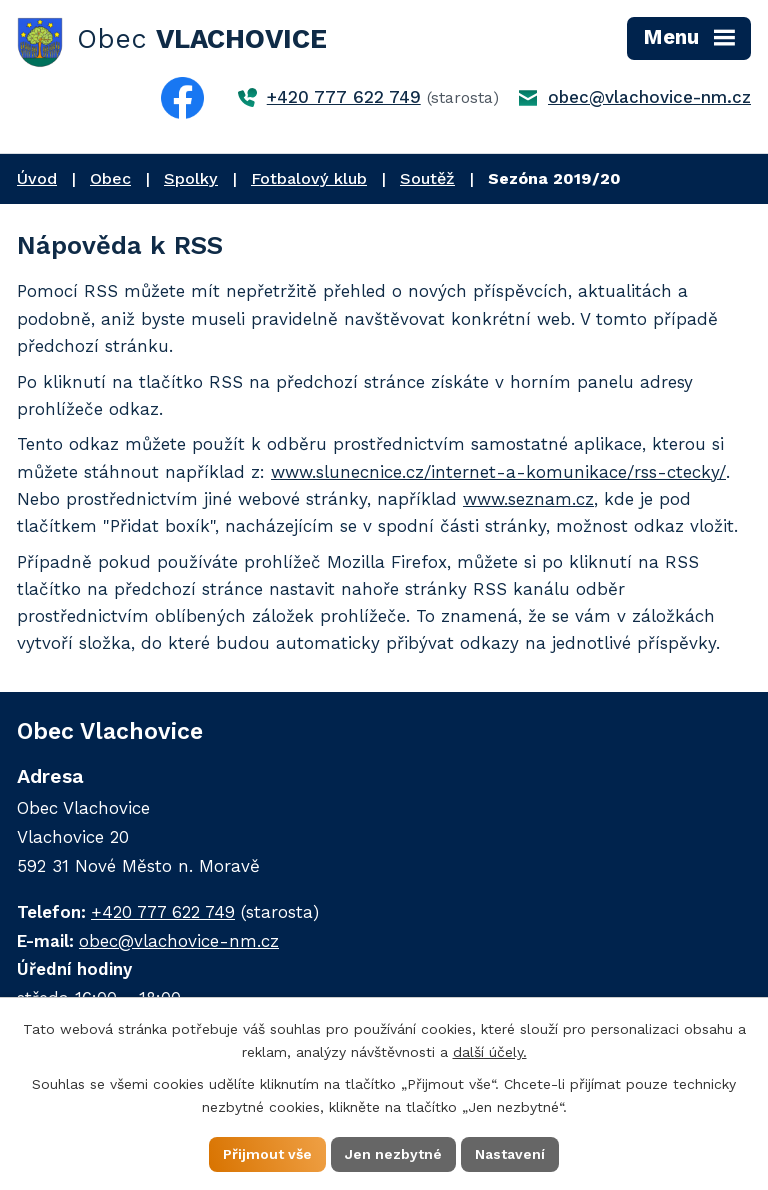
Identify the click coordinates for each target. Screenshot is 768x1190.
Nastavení (510, 1154)
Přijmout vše (267, 1154)
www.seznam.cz (528, 499)
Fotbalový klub (309, 178)
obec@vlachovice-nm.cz (649, 97)
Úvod (37, 178)
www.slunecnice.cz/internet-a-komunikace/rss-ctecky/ (498, 472)
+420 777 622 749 (344, 97)
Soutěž (427, 178)
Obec (110, 178)
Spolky (191, 178)
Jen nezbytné (393, 1154)
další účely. (490, 1052)
